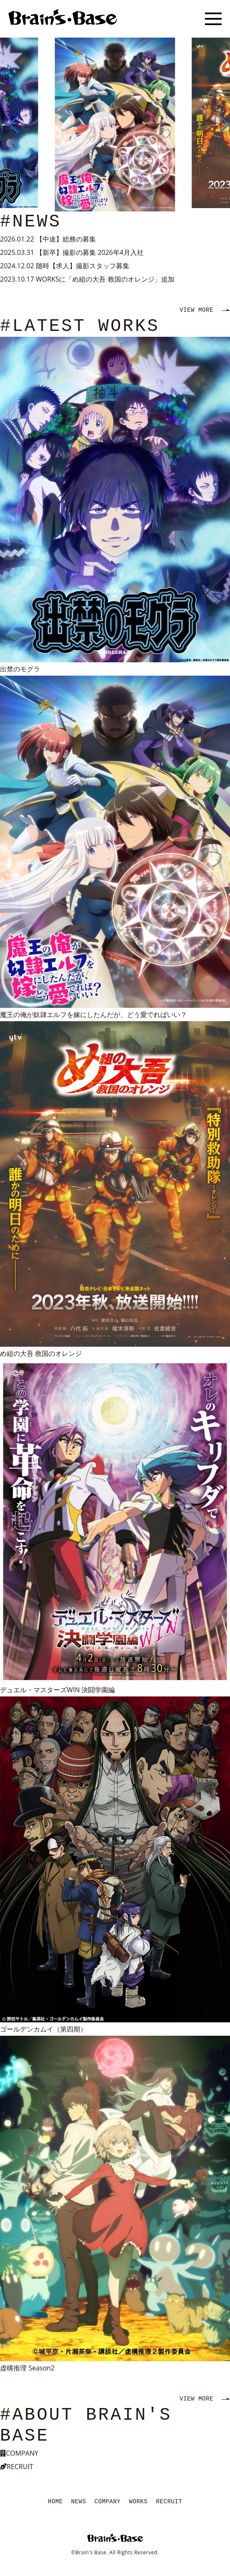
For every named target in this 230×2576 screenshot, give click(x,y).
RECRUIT (169, 2501)
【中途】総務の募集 (66, 239)
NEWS (78, 2501)
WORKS (138, 2501)
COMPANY (107, 2501)
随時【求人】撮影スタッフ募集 (82, 265)
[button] (9, 124)
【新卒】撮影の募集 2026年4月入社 (90, 252)
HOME (55, 2501)
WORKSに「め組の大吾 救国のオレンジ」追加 (105, 279)
